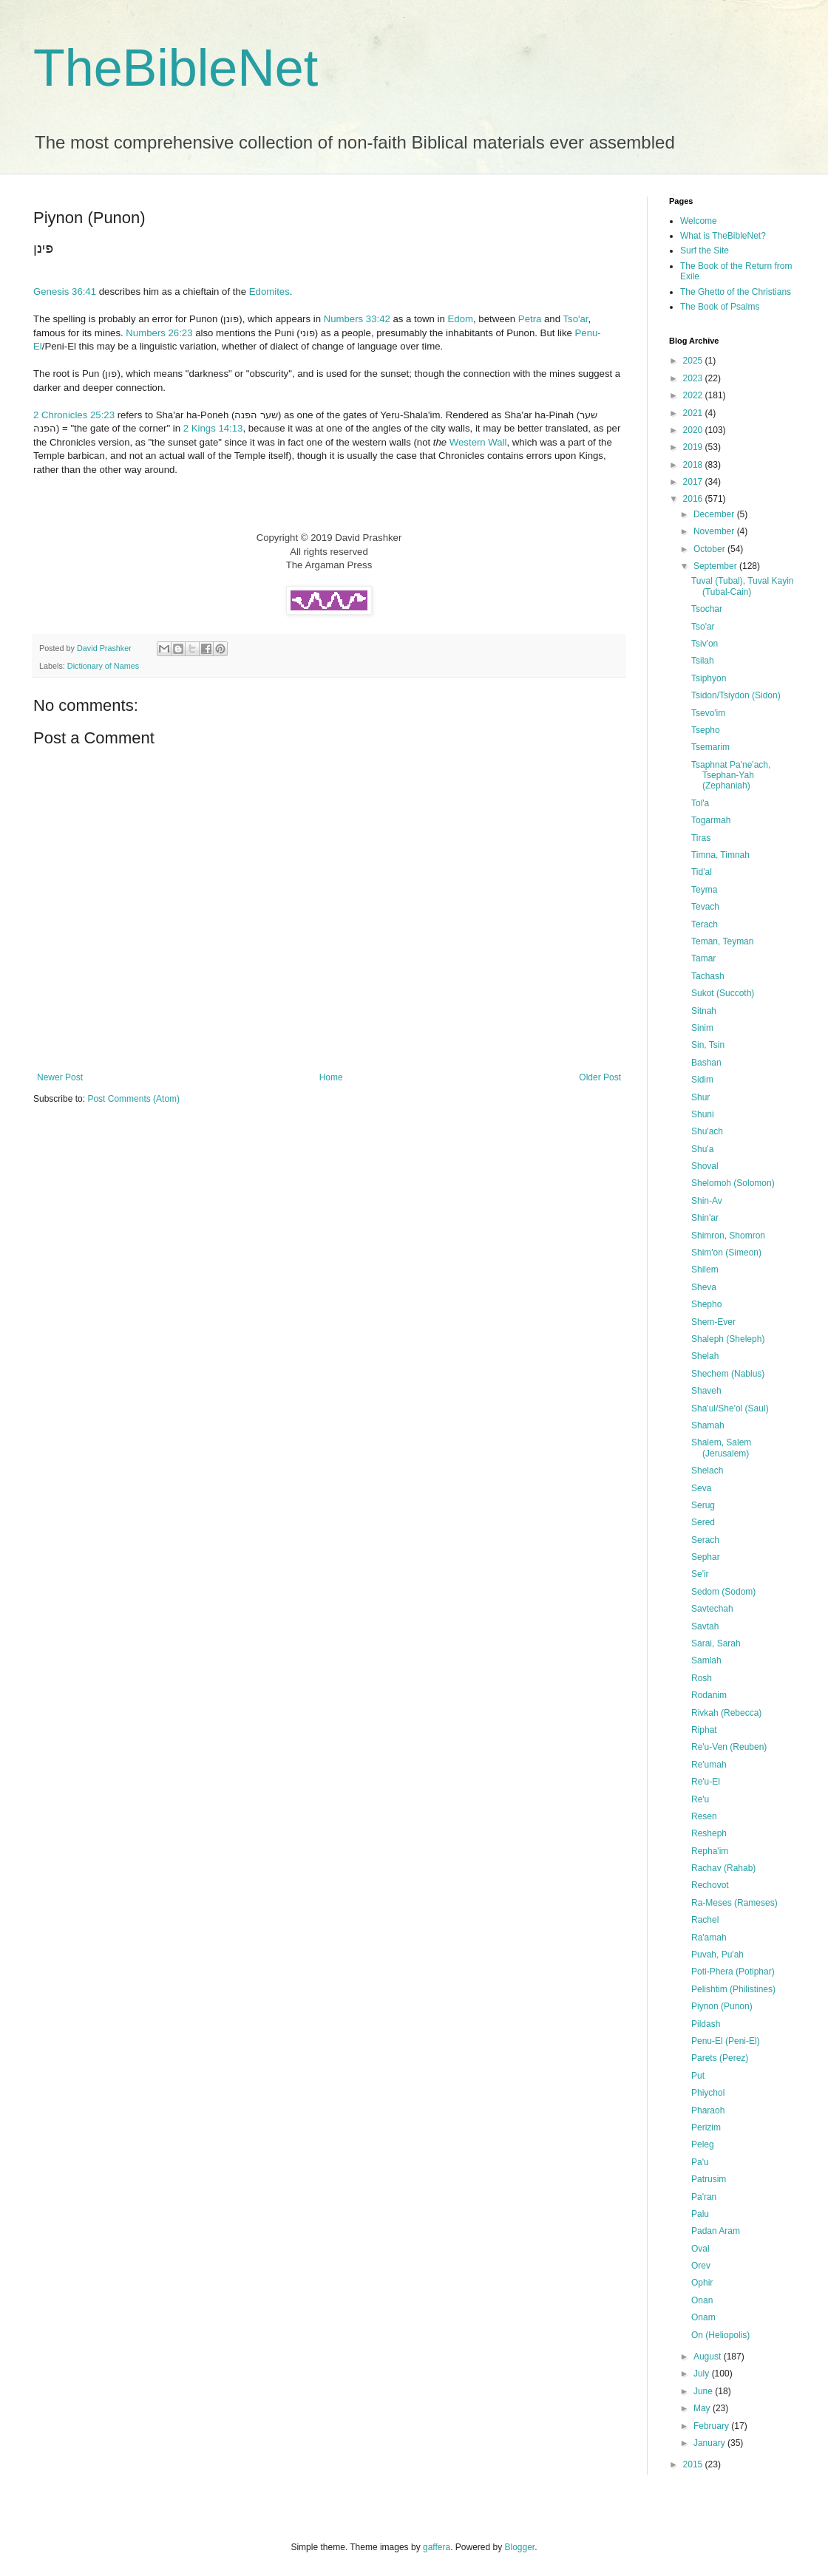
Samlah (706, 1660)
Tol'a (700, 803)
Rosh (701, 1678)
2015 (694, 2464)
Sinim (702, 1028)
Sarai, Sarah (716, 1643)
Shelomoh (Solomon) (733, 1183)
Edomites (269, 291)
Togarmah (710, 820)
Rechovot (710, 1885)
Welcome (698, 221)
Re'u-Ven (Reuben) (729, 1747)
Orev (700, 2265)
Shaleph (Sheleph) (727, 1339)
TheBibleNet (175, 68)
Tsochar (706, 609)
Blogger (520, 2547)
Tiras (700, 838)
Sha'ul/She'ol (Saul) (730, 1408)
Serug (703, 1505)
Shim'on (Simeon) (726, 1252)
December (715, 514)
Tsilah (702, 660)
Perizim (706, 2127)
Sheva (703, 1287)
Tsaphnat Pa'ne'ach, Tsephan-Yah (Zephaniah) (730, 775)
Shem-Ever (713, 1322)
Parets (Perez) (719, 2058)
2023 (694, 378)
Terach (704, 924)
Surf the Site (704, 250)
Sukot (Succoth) (722, 993)
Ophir (702, 2282)
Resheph (709, 1833)
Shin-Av (706, 1201)
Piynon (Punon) (722, 2006)
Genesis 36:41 (64, 291)
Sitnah (703, 1011)
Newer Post (60, 1077)
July (702, 2373)
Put (698, 2076)
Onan (702, 2300)
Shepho (706, 1304)
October (710, 549)
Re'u (700, 1799)
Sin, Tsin (707, 1045)
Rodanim (709, 1695)
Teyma (704, 890)
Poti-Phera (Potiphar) (733, 1971)
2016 (694, 499)
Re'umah (709, 1764)
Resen (704, 1816)
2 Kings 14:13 (213, 428)
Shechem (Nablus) (727, 1374)
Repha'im (709, 1851)
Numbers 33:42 (357, 318)
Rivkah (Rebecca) (726, 1713)
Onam (703, 2317)
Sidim (702, 1079)
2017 (694, 482)
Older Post (600, 1077)
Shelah (705, 1356)
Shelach (707, 1470)
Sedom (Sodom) (723, 1592)
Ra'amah (709, 1937)
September (716, 566)
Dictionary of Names (103, 665)
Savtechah (712, 1609)
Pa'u (700, 2162)
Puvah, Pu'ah (717, 1954)
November (715, 531)
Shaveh (706, 1391)
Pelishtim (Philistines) (733, 1989)
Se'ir (700, 1574)
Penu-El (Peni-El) (725, 2041)
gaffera (436, 2547)
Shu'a (702, 1149)
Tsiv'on (704, 643)
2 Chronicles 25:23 (74, 414)
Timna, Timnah (720, 855)
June (704, 2391)
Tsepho (705, 730)
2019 (694, 447)
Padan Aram (715, 2231)
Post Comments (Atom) (133, 1099)
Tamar (703, 958)
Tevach (705, 907)
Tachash (707, 976)
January (710, 2443)
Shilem (705, 1269)
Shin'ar (705, 1218)
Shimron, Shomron (728, 1235)
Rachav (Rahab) (723, 1868)
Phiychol (707, 2093)
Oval (700, 2248)
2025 (694, 360)
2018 (694, 465)
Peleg (702, 2144)
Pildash (705, 2024)
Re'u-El (705, 1781)
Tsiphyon (708, 678)
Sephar (705, 1557)
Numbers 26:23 (159, 332)
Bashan (706, 1062)
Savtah (705, 1626)
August (708, 2356)
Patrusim (708, 2179)
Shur (700, 1097)
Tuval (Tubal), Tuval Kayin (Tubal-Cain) (742, 586)
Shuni (702, 1114)
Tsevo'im (708, 713)
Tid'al (701, 872)
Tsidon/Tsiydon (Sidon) (736, 695)
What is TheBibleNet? (723, 236)
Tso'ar (575, 318)
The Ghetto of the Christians (735, 292)
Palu (700, 2214)
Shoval (705, 1166)
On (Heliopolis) (720, 2335)
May (703, 2408)
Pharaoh (707, 2110)
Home (331, 1077)
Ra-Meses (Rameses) (734, 1903)
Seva (701, 1488)
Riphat (704, 1730)
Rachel (705, 1920)
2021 (694, 413)
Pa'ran (703, 2197)
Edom (460, 318)
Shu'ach (707, 1131)
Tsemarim (710, 747)
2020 (694, 430)
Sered (703, 1522)
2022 (694, 395)
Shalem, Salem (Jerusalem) (721, 1447)
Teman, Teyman (722, 941)
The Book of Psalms (719, 306)
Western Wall (478, 442)
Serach (705, 1540)
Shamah (707, 1425)
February (712, 2426)
